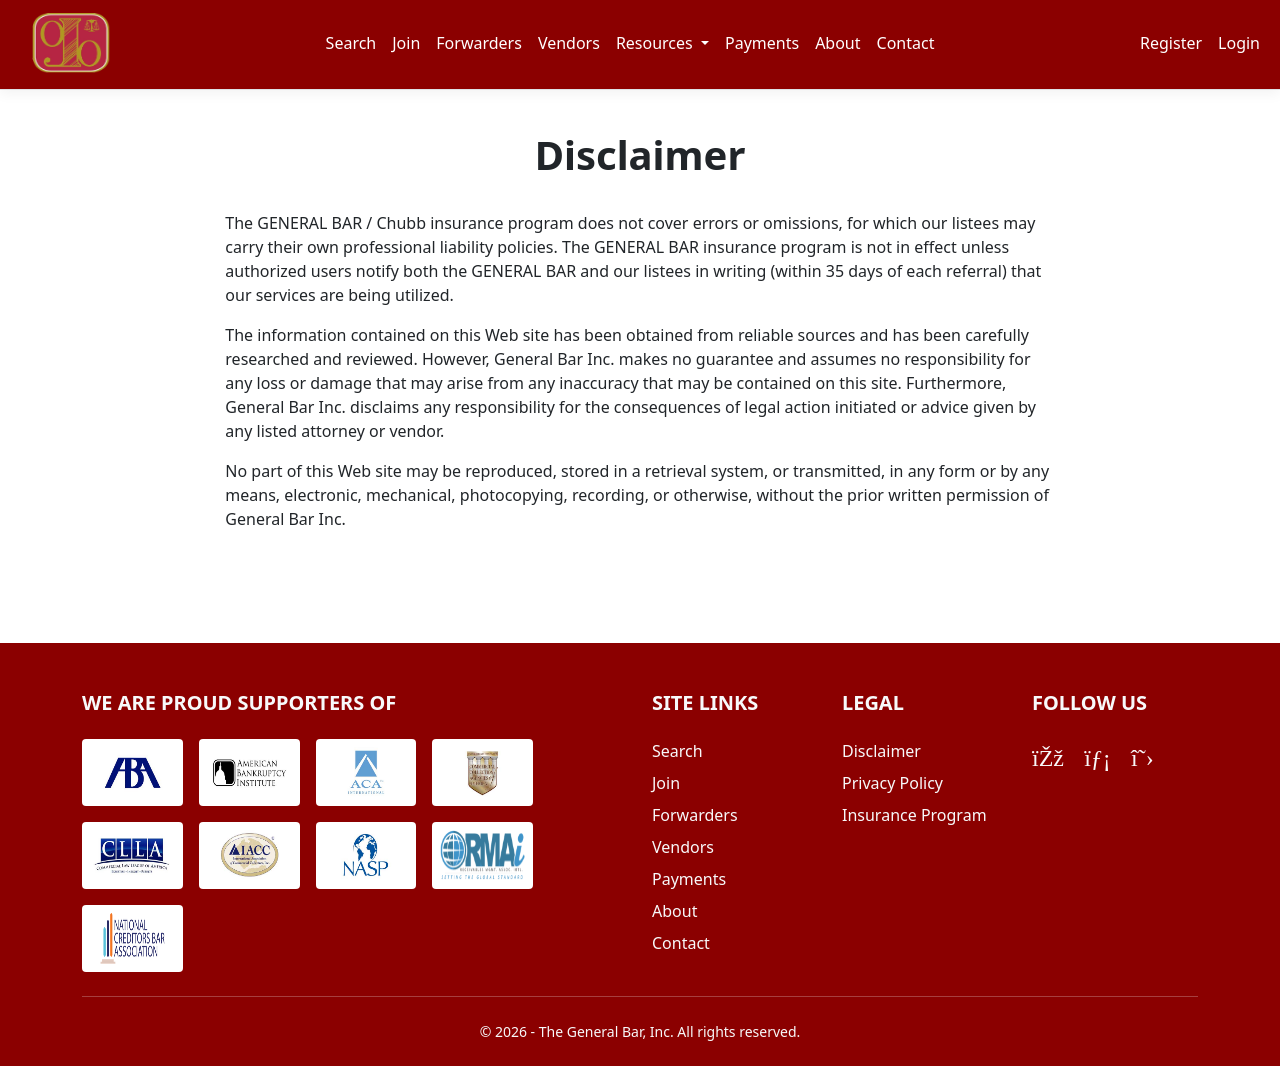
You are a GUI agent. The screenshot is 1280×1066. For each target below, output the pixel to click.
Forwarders (479, 43)
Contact (906, 43)
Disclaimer (881, 751)
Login (1239, 43)
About (837, 43)
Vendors (569, 43)
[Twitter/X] (1142, 756)
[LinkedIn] (1097, 756)
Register (1171, 43)
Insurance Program (914, 815)
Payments (762, 43)
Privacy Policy (892, 783)
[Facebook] (1048, 756)
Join (406, 43)
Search (351, 43)
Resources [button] (656, 43)
